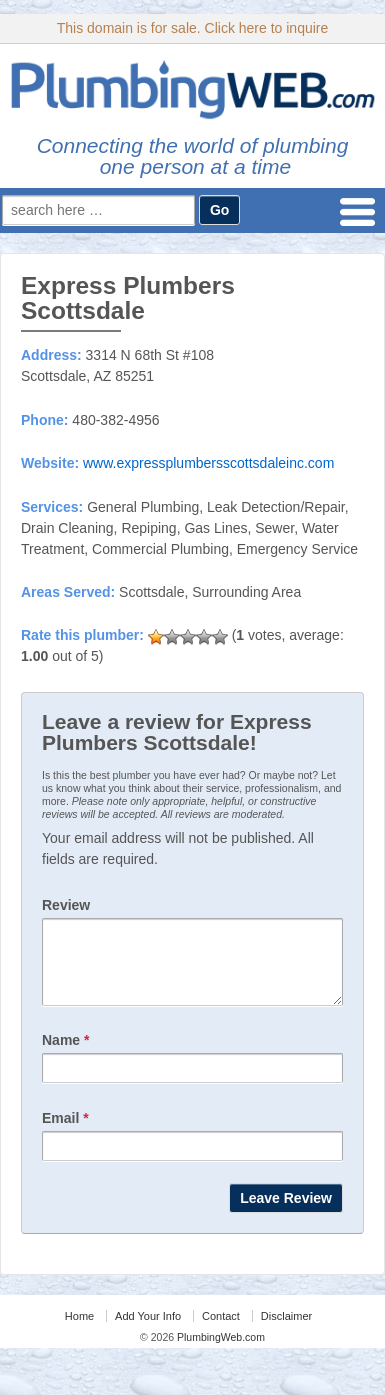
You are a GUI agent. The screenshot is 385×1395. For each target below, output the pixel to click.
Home (79, 1331)
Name (65, 1055)
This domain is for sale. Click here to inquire (193, 28)
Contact (221, 1331)
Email (65, 1133)
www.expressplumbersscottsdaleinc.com (208, 463)
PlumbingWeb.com (219, 1352)
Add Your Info (148, 1331)
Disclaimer (286, 1331)
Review (66, 905)
